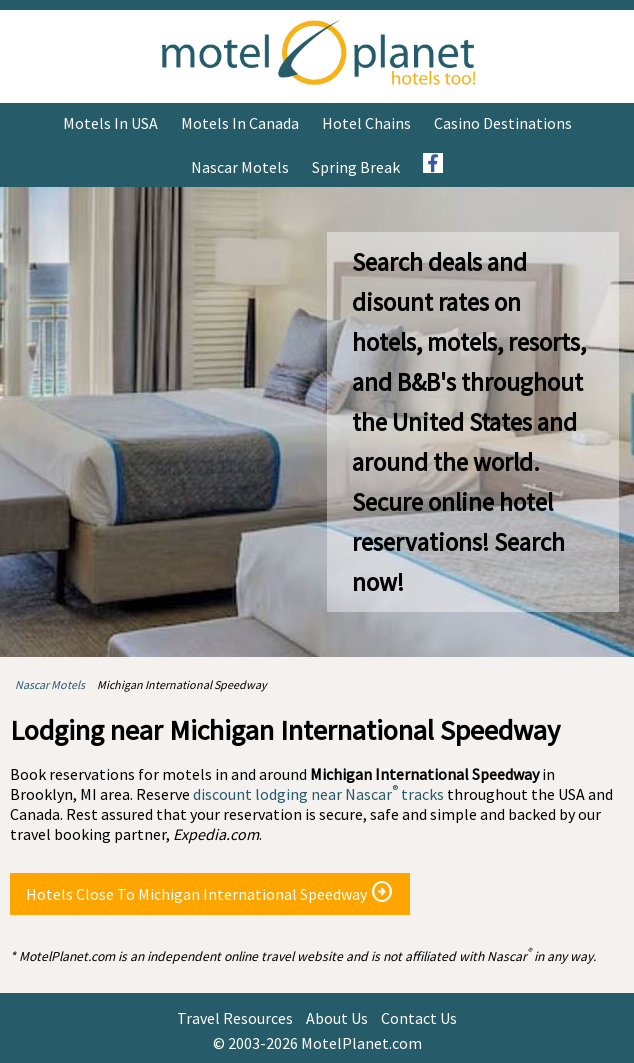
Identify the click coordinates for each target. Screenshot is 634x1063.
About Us (337, 1018)
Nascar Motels (240, 167)
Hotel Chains (366, 123)
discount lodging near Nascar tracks (318, 794)
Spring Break (356, 167)
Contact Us (419, 1018)
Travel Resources (235, 1018)
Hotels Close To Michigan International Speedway (210, 892)
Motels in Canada (240, 123)
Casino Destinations (503, 123)
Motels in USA (110, 123)
